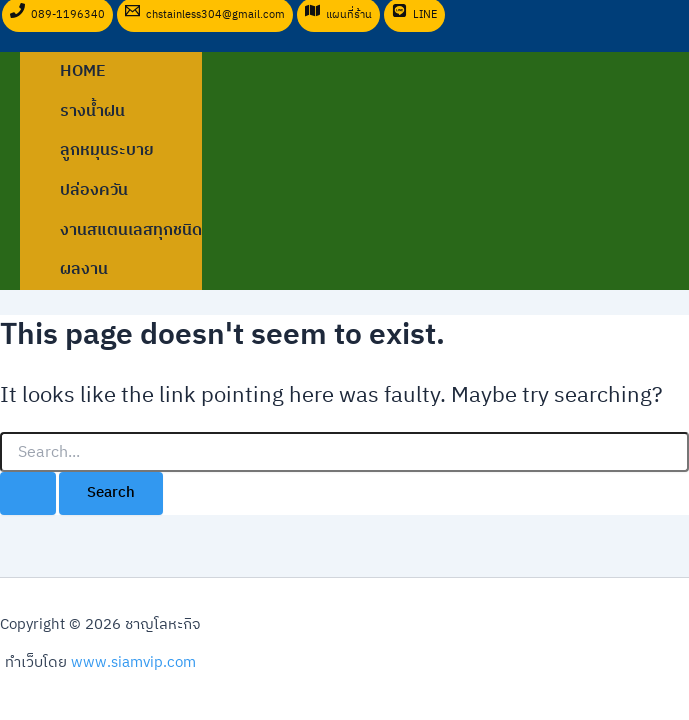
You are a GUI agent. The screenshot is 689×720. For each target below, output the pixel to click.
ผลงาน (84, 269)
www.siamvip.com (133, 663)
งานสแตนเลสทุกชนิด (131, 230)
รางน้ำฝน (92, 111)
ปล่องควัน (94, 190)
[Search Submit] (28, 493)
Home (83, 71)
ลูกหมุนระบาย (107, 150)
